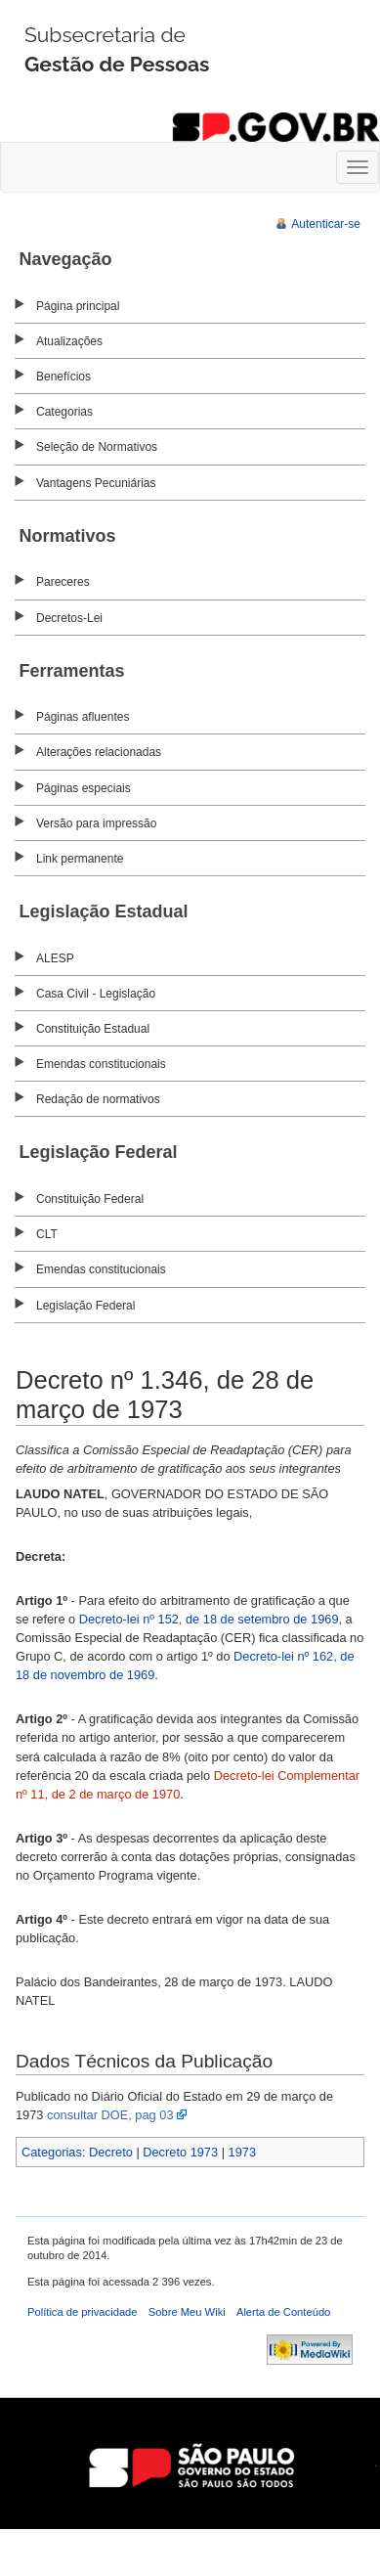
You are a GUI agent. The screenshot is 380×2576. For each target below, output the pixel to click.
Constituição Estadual (92, 1029)
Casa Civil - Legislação (95, 993)
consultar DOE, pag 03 (110, 2115)
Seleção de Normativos (96, 447)
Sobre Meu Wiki (187, 2312)
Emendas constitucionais (101, 1064)
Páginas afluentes (82, 717)
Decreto (111, 2152)
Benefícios (63, 376)
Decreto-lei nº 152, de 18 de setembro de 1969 (209, 1619)
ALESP (55, 958)
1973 (242, 2152)
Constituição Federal (90, 1199)
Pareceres (63, 582)
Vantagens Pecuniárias (96, 483)
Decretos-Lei (69, 618)
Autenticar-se (325, 224)
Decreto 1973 (180, 2152)
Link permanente (79, 859)
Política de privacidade (82, 2312)
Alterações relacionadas (98, 752)
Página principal (77, 306)
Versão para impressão (96, 823)
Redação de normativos (98, 1099)
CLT (47, 1234)
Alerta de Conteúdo (283, 2312)
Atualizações (69, 341)
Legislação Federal (85, 1305)
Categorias (64, 412)
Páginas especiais (83, 788)
